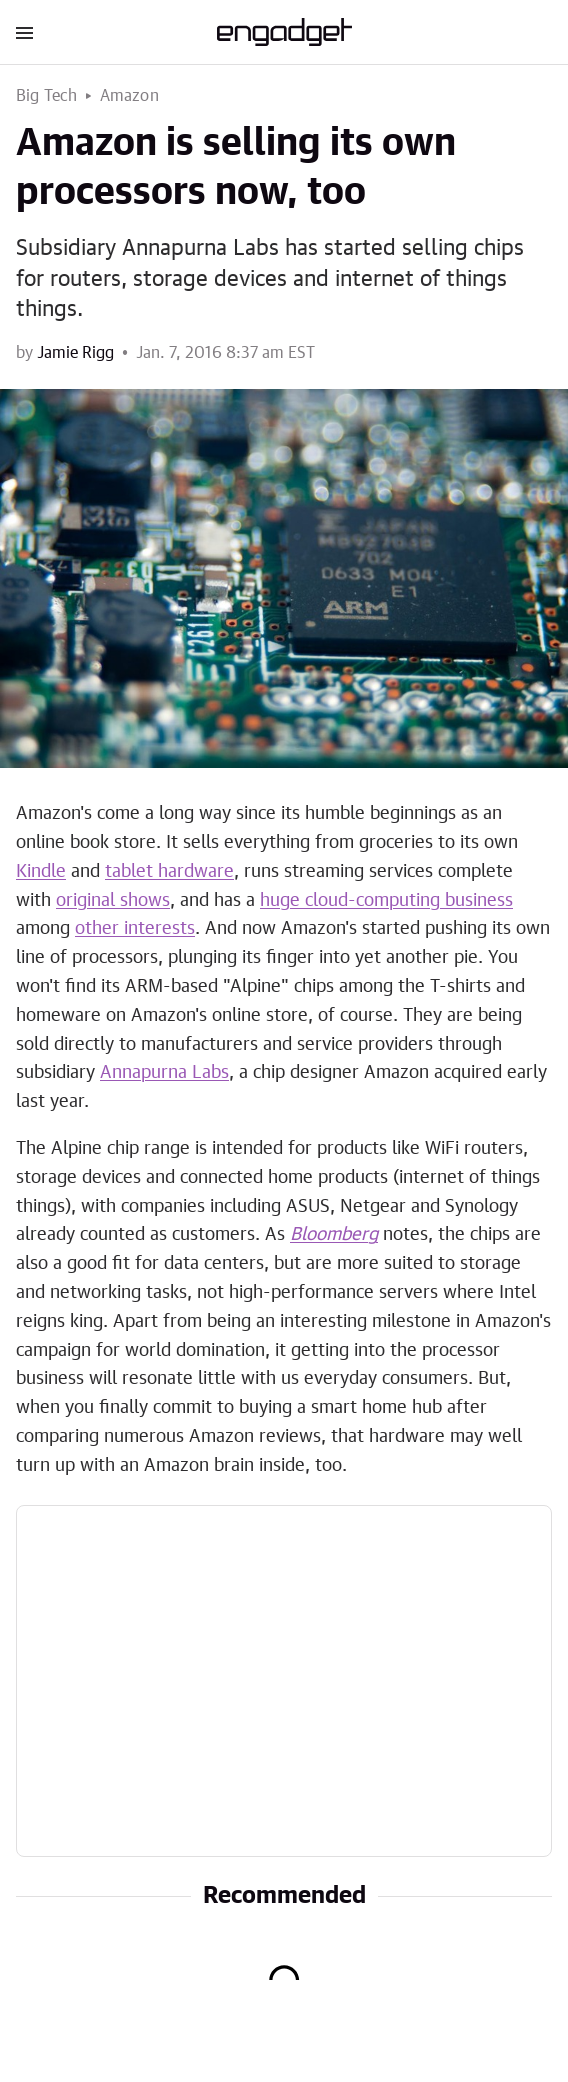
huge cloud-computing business (386, 901)
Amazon (129, 96)
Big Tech (47, 96)
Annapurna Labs (164, 1073)
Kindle (41, 872)
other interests (135, 929)
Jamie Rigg (75, 353)
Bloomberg (334, 1235)
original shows (113, 901)
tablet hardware (169, 872)
